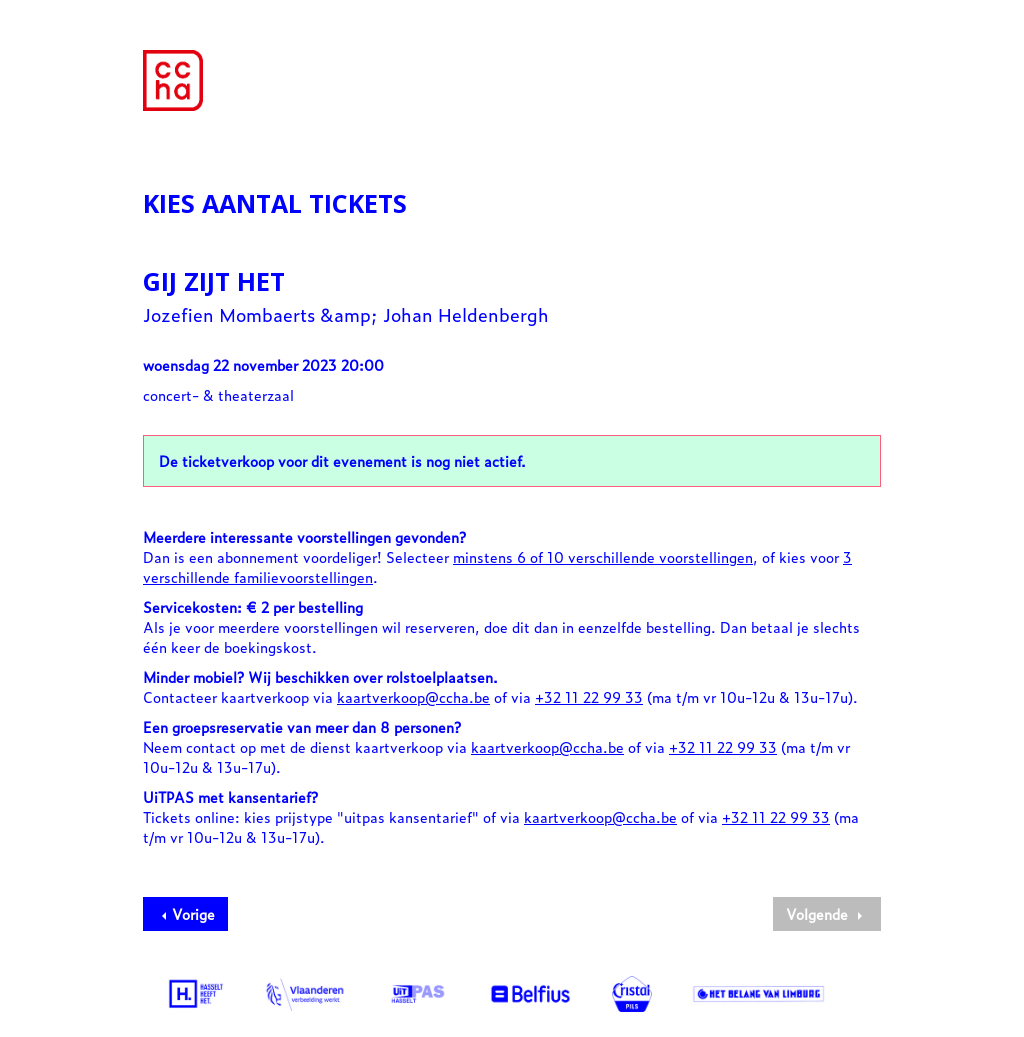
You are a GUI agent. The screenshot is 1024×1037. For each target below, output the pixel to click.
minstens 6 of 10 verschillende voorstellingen (603, 556)
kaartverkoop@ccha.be (413, 696)
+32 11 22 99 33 (589, 696)
